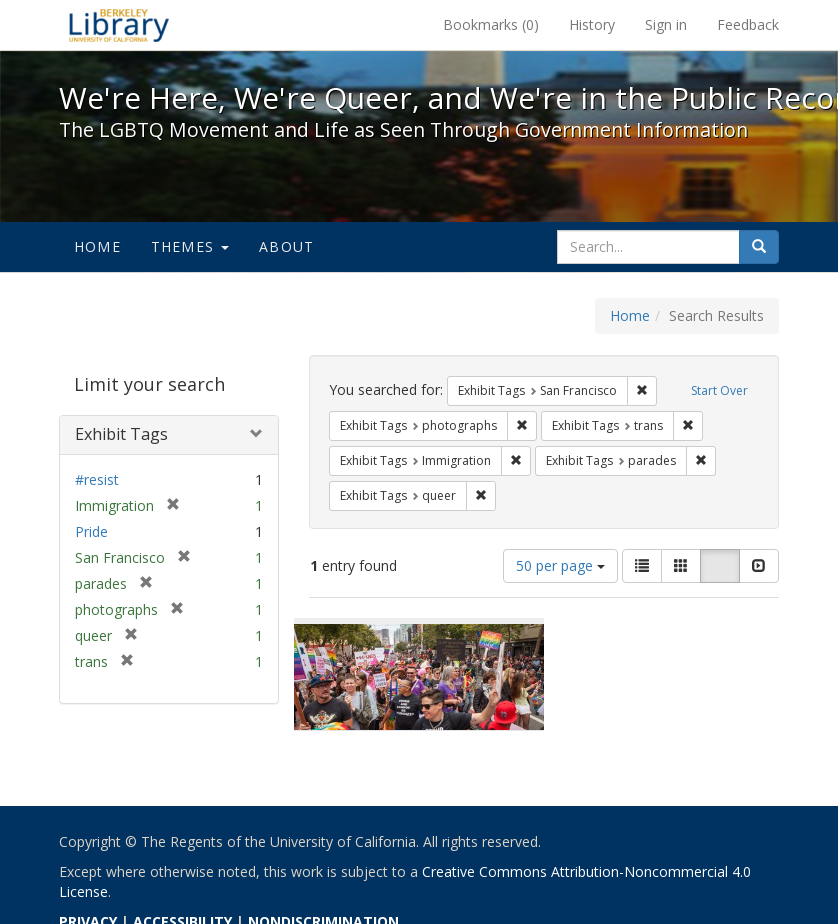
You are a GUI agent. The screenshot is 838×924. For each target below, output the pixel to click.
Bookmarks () (491, 24)
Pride (91, 531)
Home (97, 246)
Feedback (748, 24)
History (592, 24)
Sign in (666, 24)
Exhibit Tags (121, 434)
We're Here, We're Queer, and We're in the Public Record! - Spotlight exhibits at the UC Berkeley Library (119, 25)
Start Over (719, 390)
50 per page (560, 565)
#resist (97, 479)
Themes (190, 246)
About (286, 246)
